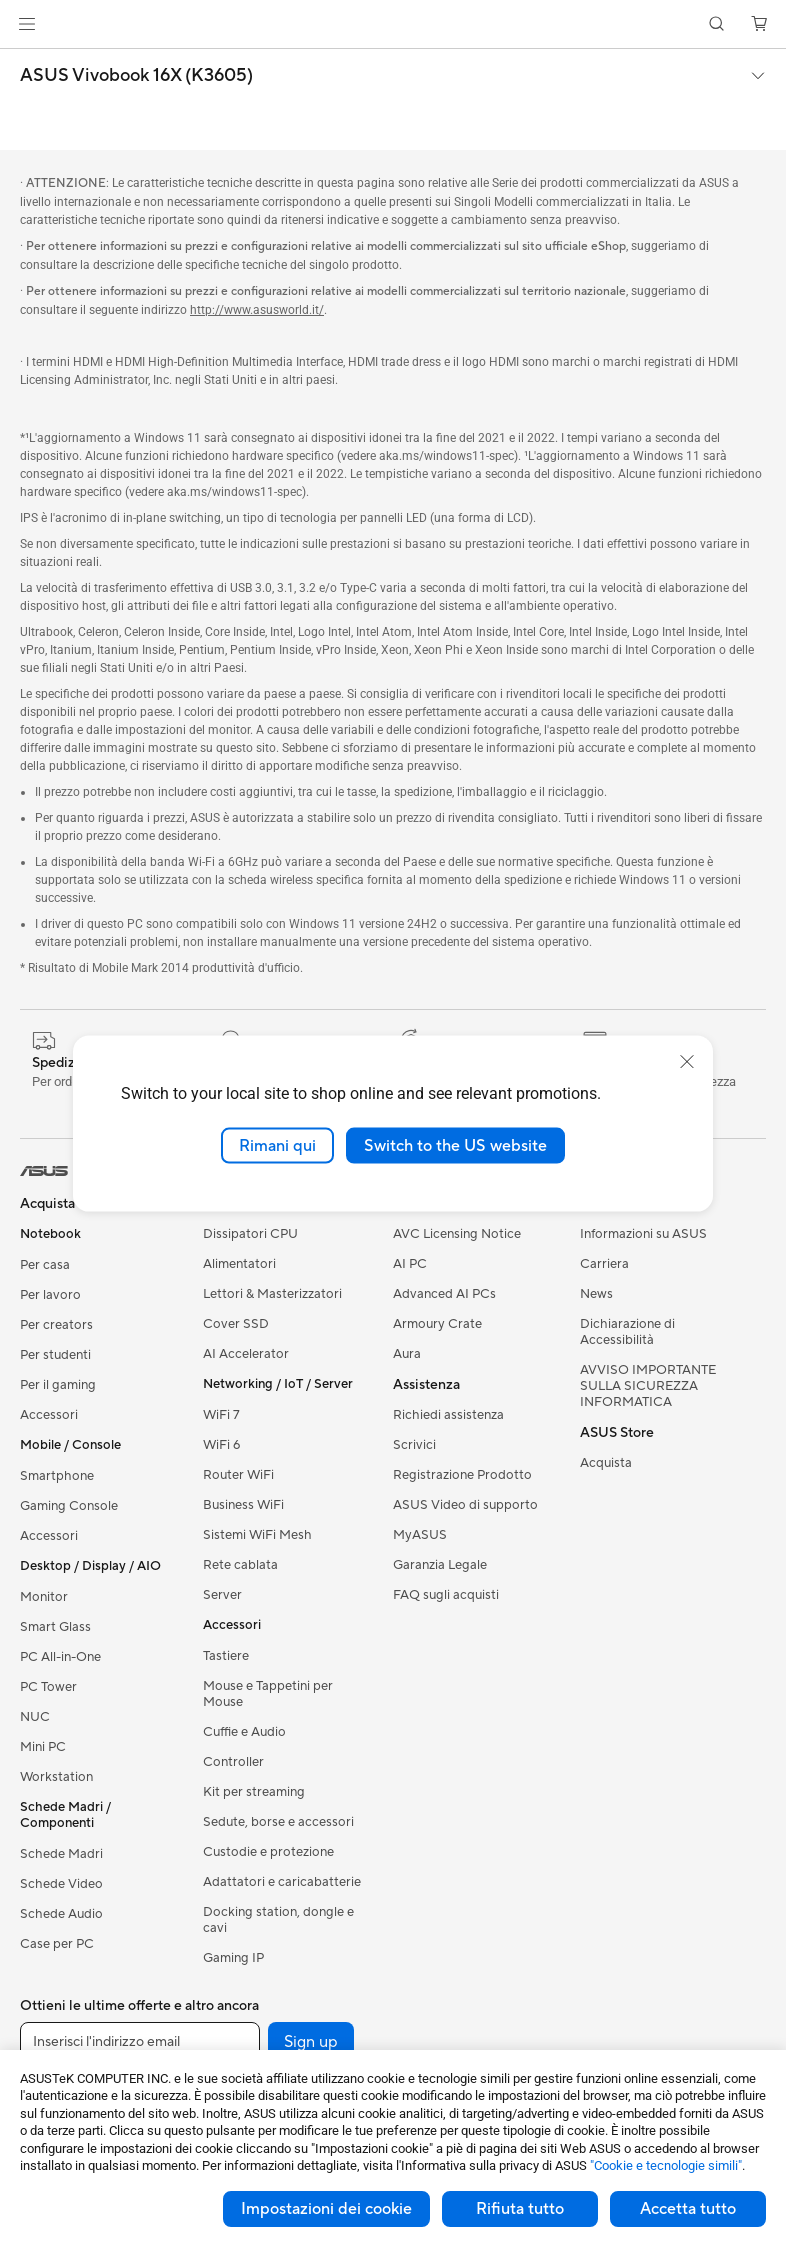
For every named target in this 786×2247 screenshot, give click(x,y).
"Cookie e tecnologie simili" (666, 2165)
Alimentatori (239, 1264)
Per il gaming (58, 1385)
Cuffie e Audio (244, 1732)
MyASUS (420, 1535)
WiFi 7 (221, 1415)
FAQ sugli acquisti (446, 1595)
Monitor (44, 1597)
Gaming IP (233, 1958)
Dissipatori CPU (250, 1234)
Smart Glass (55, 1627)
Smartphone (57, 1476)
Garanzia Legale (440, 1565)
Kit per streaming (254, 1792)
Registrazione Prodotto (462, 1475)
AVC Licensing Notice (457, 1234)
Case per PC (57, 1944)
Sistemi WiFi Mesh (257, 1535)
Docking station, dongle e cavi (278, 1920)
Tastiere (226, 1656)
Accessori (49, 1415)
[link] (393, 24)
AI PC (410, 1264)
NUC (35, 1717)
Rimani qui (277, 1145)
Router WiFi (238, 1475)
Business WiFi (243, 1505)
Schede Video (61, 1884)
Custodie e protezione (268, 1852)
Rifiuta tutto (520, 2209)
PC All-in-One (60, 1657)
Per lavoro (50, 1295)
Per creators (56, 1325)
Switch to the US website (455, 1145)
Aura (407, 1354)
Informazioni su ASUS (643, 1234)
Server (222, 1595)
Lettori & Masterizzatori (272, 1294)
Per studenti (55, 1355)
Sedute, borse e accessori (278, 1822)
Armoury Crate (437, 1324)
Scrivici (414, 1445)
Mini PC (43, 1747)
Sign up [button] (311, 2042)
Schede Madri (61, 1854)
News (596, 1294)
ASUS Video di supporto (465, 1505)
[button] (27, 24)
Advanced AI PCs (444, 1294)
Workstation (56, 1777)
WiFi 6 (221, 1445)
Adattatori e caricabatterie (282, 1882)
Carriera (604, 1264)
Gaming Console (69, 1506)
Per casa (45, 1265)
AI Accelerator (246, 1354)
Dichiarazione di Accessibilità (627, 1332)
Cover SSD (236, 1324)
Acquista (606, 1463)
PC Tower (48, 1687)
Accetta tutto (688, 2209)
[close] (687, 1061)
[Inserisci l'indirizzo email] (140, 2042)
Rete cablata (240, 1565)
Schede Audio (61, 1914)
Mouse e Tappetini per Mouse (268, 1694)
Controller (233, 1762)
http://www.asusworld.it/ (257, 310)
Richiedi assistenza (448, 1415)
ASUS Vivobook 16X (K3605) (136, 76)
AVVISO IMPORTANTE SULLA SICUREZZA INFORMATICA (648, 1386)
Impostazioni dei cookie (326, 2209)
